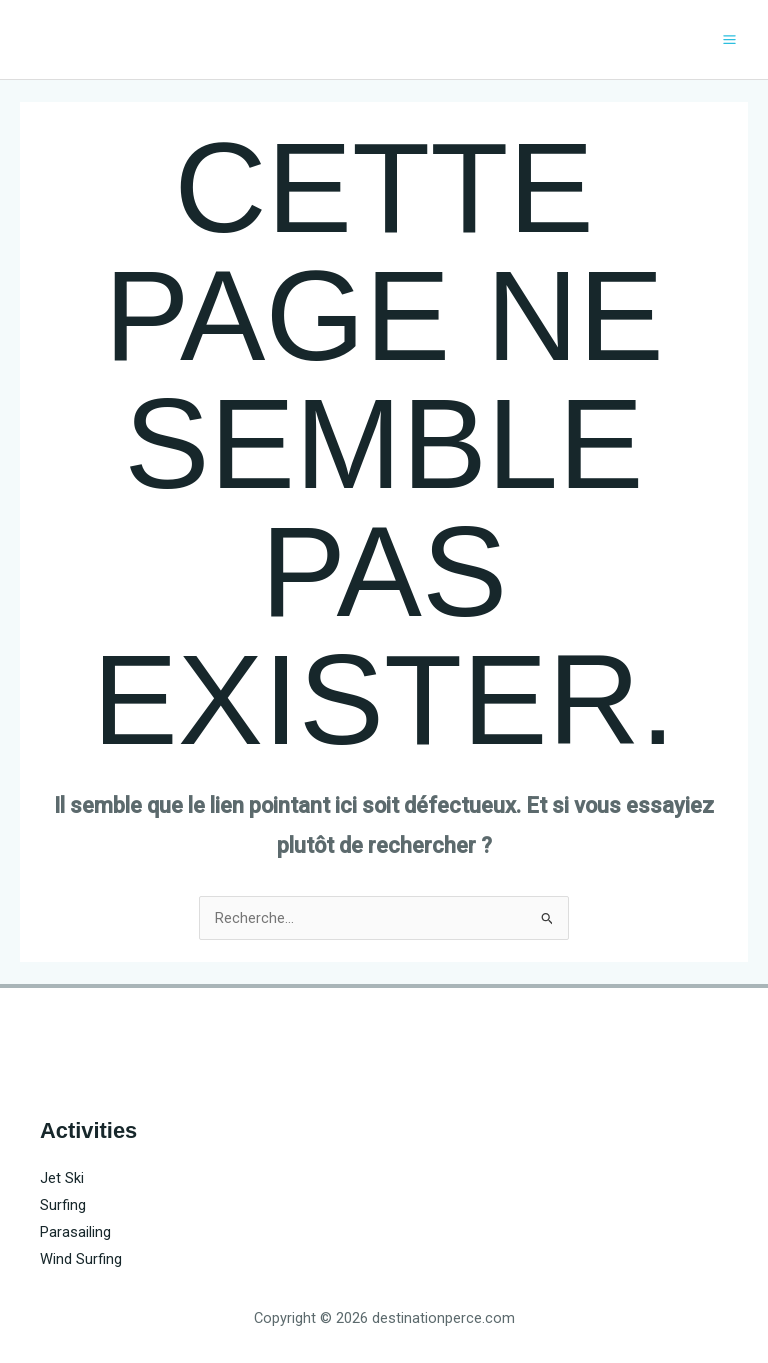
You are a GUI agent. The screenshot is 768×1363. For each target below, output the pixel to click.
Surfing (63, 1205)
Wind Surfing (81, 1259)
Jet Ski (62, 1178)
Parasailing (75, 1232)
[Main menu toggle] (729, 39)
